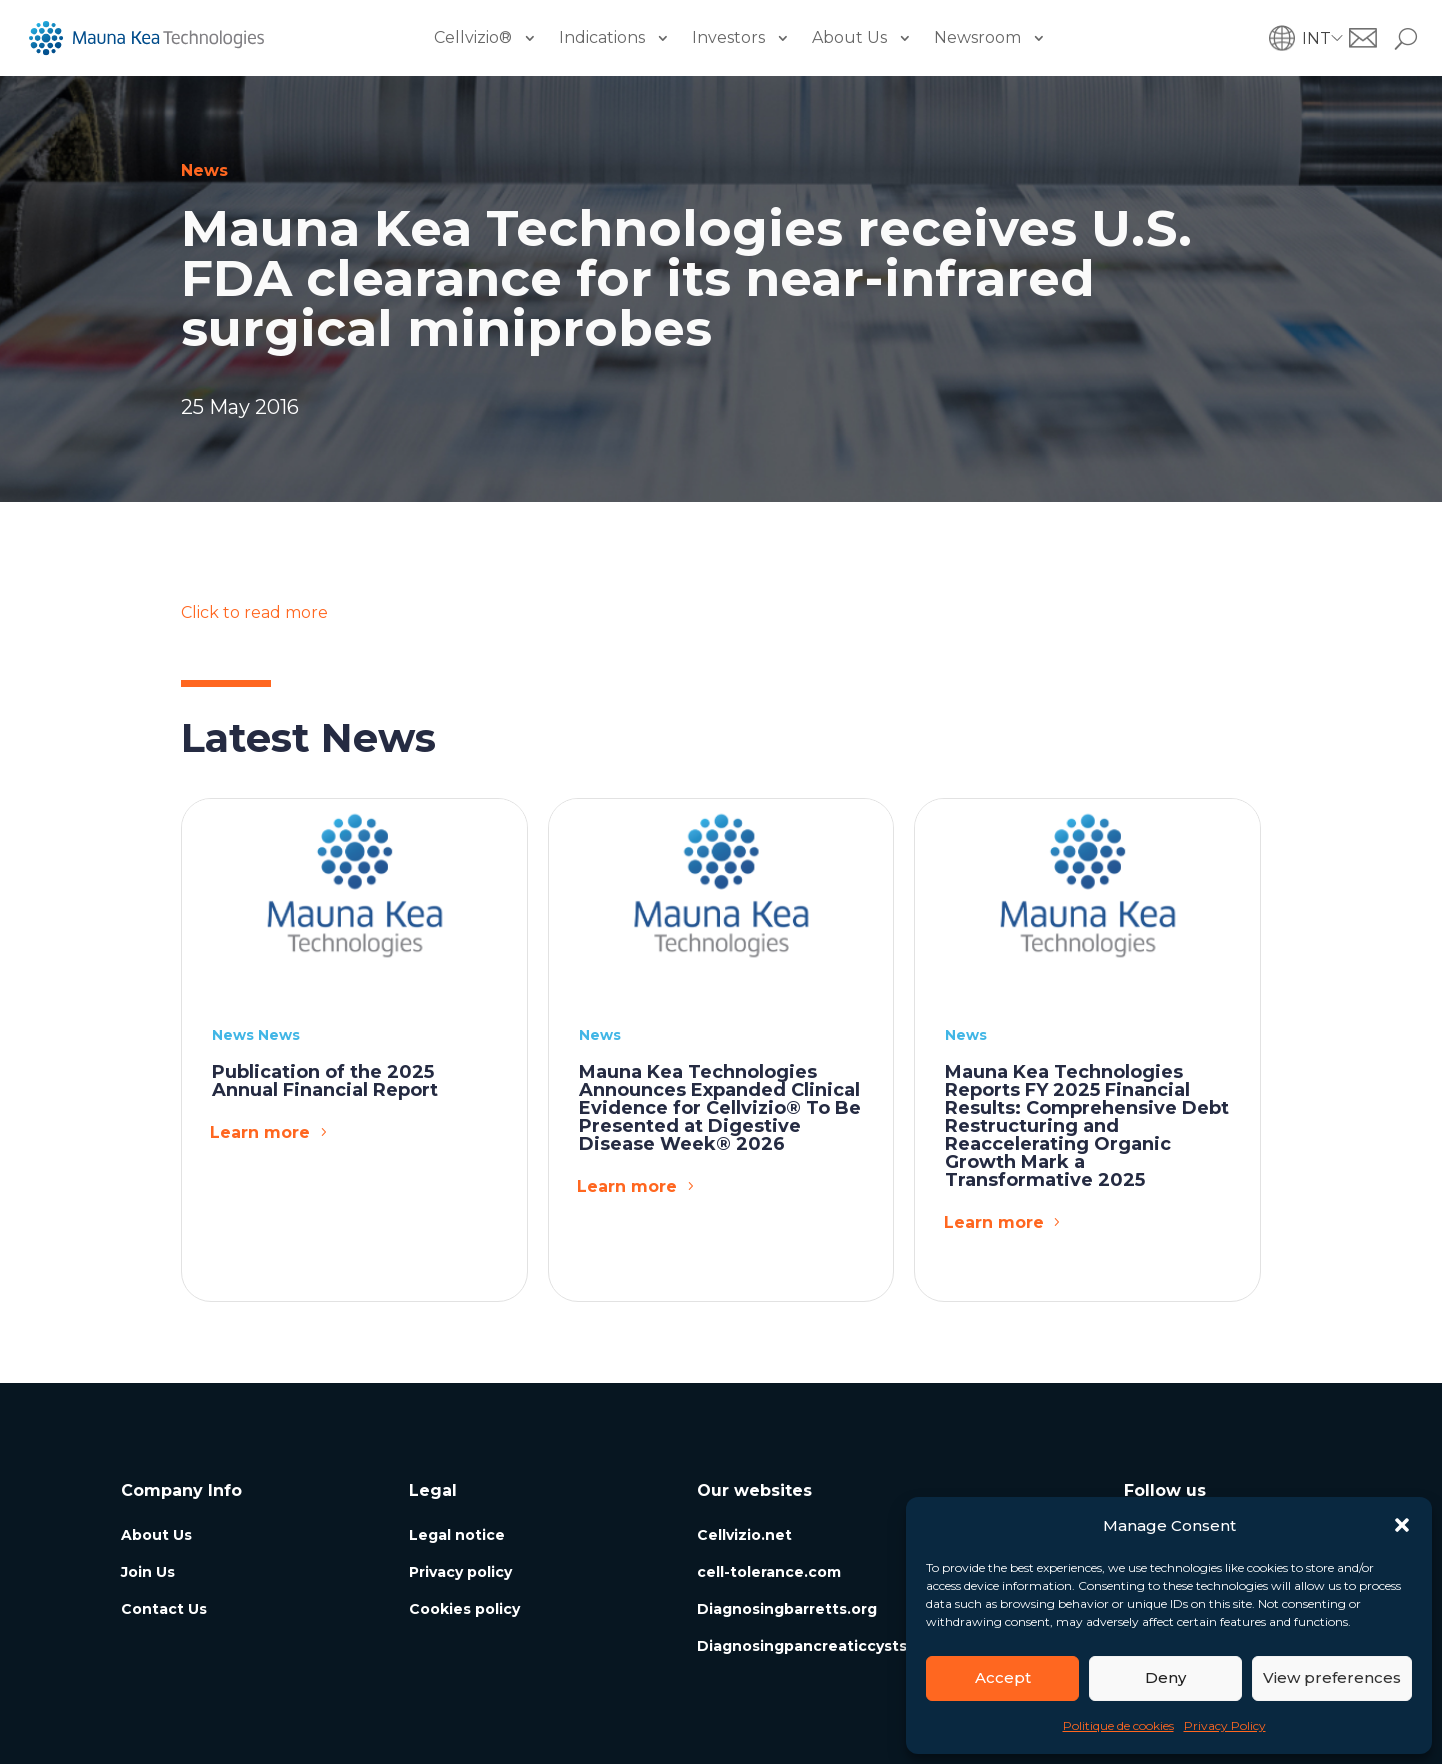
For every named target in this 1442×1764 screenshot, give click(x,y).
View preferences (1332, 1677)
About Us (849, 37)
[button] (1402, 1525)
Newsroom (977, 37)
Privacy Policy (1225, 1725)
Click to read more (254, 612)
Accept (1003, 1677)
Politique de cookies (1118, 1725)
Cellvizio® (473, 37)
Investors (728, 37)
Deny (1165, 1677)
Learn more (260, 1132)
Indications (602, 37)
